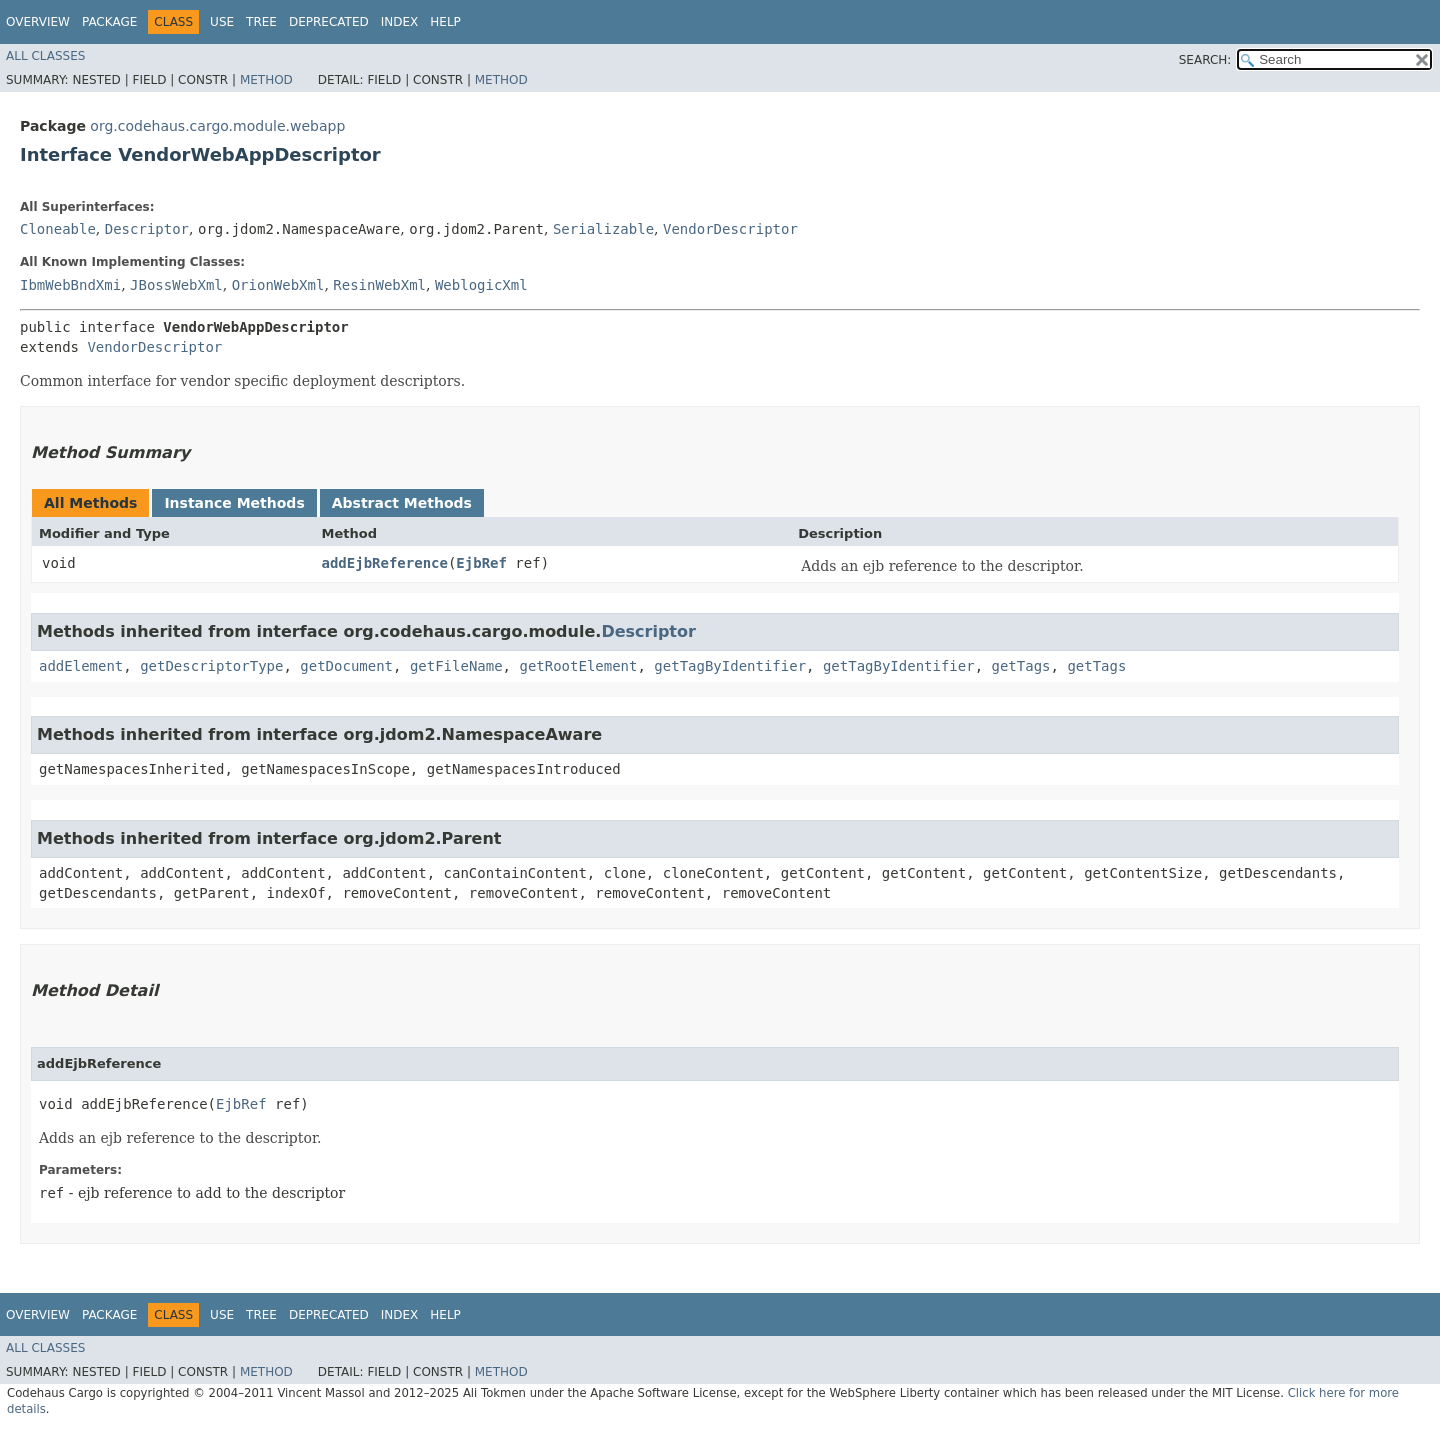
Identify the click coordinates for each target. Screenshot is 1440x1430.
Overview (38, 22)
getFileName (456, 666)
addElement (81, 666)
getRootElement (578, 666)
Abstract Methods (402, 503)
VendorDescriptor (730, 229)
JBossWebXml (176, 285)
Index (400, 22)
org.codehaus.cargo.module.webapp (217, 126)
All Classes (45, 56)
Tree (261, 22)
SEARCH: (1205, 60)
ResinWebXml (379, 285)
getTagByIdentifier (730, 666)
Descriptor (147, 229)
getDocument (346, 666)
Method (266, 80)
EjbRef (481, 563)
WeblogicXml (481, 285)
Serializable (603, 229)
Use (222, 22)
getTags (1021, 666)
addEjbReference (384, 563)
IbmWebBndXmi (70, 285)
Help (445, 22)
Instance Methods (234, 503)
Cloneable (58, 229)
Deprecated (329, 22)
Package (109, 22)
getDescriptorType (211, 666)
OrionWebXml (278, 285)
